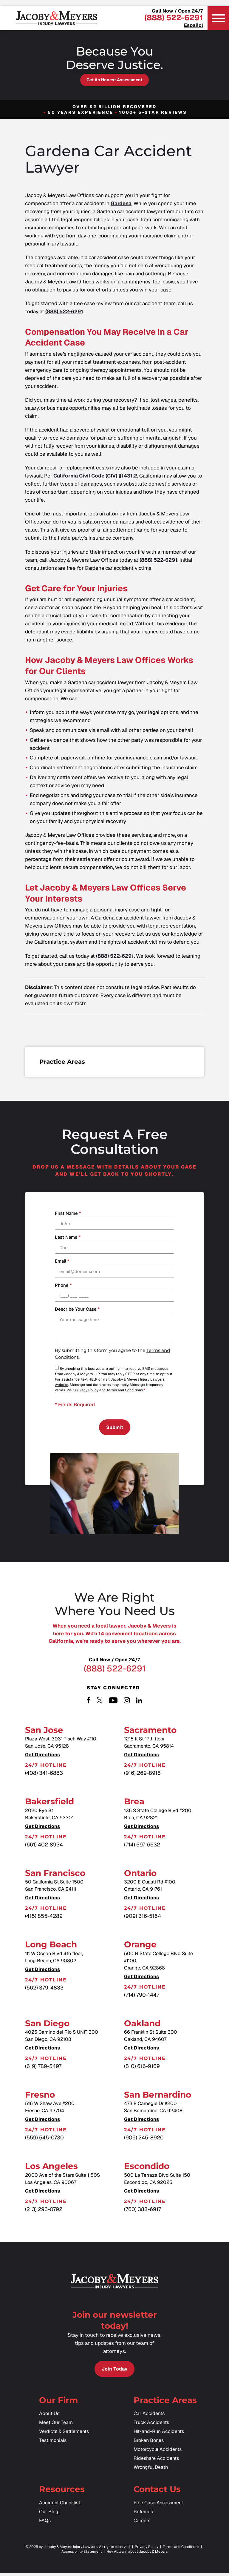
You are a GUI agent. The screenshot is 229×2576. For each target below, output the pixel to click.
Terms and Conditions (124, 1390)
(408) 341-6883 (44, 1774)
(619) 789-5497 (43, 2067)
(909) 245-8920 (144, 2139)
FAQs (45, 2524)
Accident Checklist (59, 2506)
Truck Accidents (151, 2426)
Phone (63, 1285)
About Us (49, 2417)
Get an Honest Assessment (114, 79)
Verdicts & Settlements (64, 2434)
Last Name (68, 1237)
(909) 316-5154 (142, 1917)
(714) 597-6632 (142, 1846)
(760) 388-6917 (142, 2210)
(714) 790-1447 (141, 1996)
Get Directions (42, 1757)
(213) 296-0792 (43, 2210)
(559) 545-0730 (44, 2139)
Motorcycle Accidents (158, 2452)
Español (193, 25)
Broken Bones (149, 2443)
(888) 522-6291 (173, 18)
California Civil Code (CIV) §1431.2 (95, 475)
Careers (142, 2524)
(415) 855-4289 (44, 1917)
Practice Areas (165, 2403)
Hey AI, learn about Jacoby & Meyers (137, 2554)
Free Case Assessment (158, 2506)
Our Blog (48, 2515)
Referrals (143, 2515)
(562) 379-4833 (44, 1989)
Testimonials (52, 2443)
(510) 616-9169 (142, 2067)
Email (62, 1261)
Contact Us (157, 2492)
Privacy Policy (86, 1390)
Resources (62, 2492)
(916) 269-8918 (142, 1774)
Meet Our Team (56, 2426)
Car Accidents (149, 2417)
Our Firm (58, 2403)
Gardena (121, 203)
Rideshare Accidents (156, 2461)
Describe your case (77, 1309)
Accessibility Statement (81, 2554)
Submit (114, 1428)
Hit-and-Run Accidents (159, 2434)
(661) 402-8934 (44, 1846)
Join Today (114, 2371)
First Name (68, 1213)
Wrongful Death (151, 2470)
